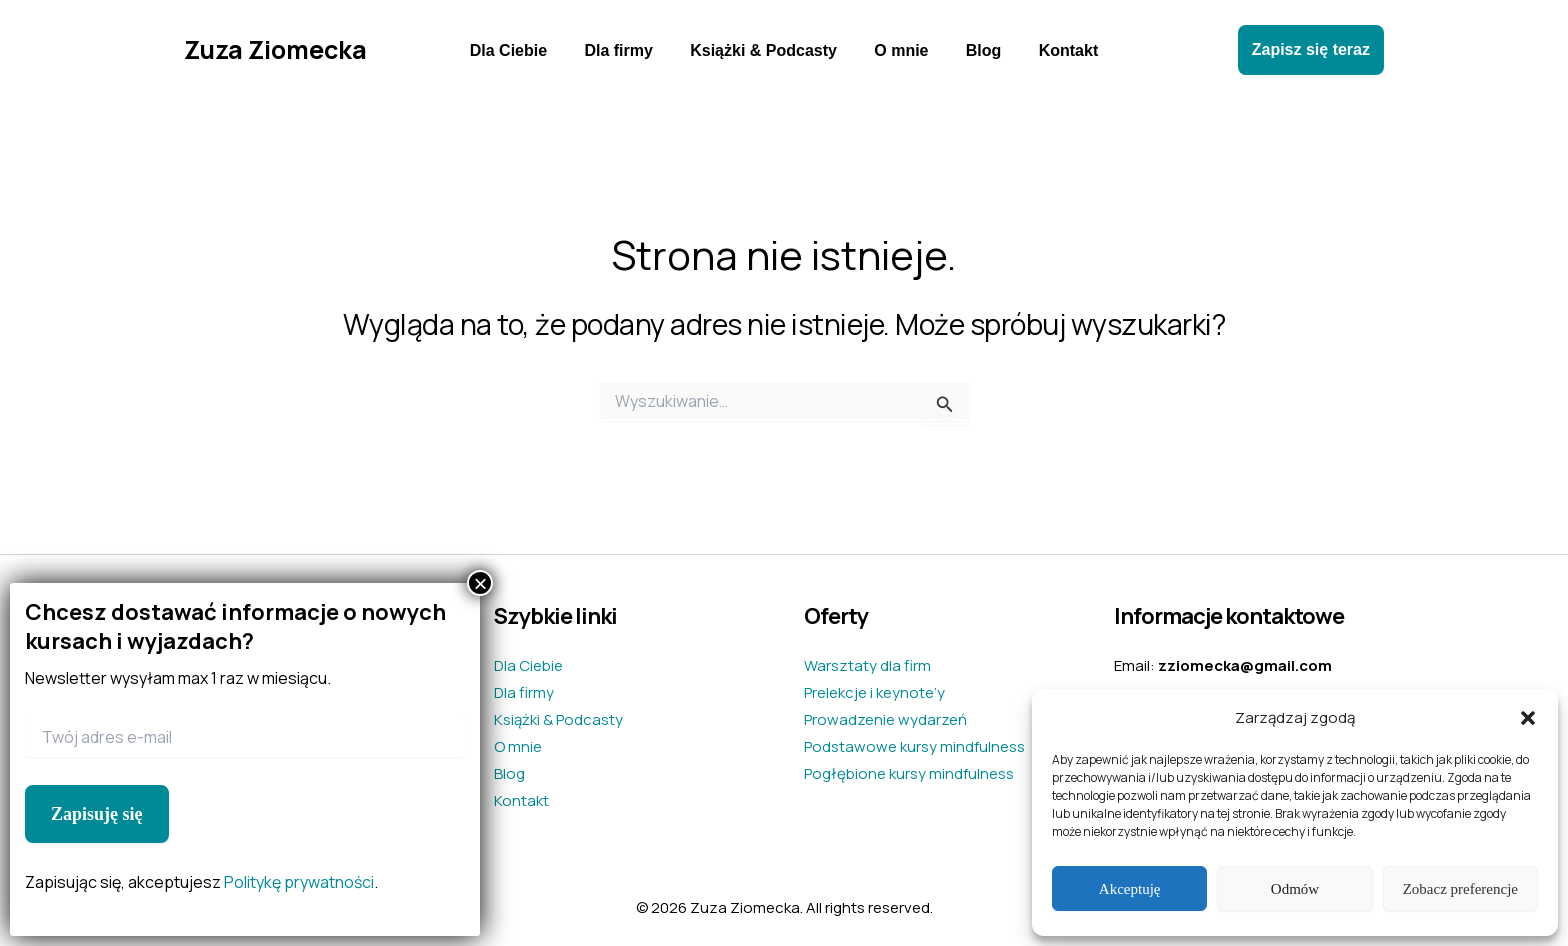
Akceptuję (1130, 889)
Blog (976, 50)
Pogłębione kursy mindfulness (909, 773)
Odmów (1295, 889)
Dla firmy (626, 50)
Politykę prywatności (299, 882)
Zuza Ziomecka (275, 49)
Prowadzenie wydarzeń (885, 719)
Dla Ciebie (521, 50)
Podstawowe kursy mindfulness (914, 746)
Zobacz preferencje (1460, 889)
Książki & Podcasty (766, 50)
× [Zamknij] (480, 583)
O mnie (899, 50)
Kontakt (1055, 50)
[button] (1528, 718)
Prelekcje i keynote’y (874, 692)
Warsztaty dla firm (867, 665)
